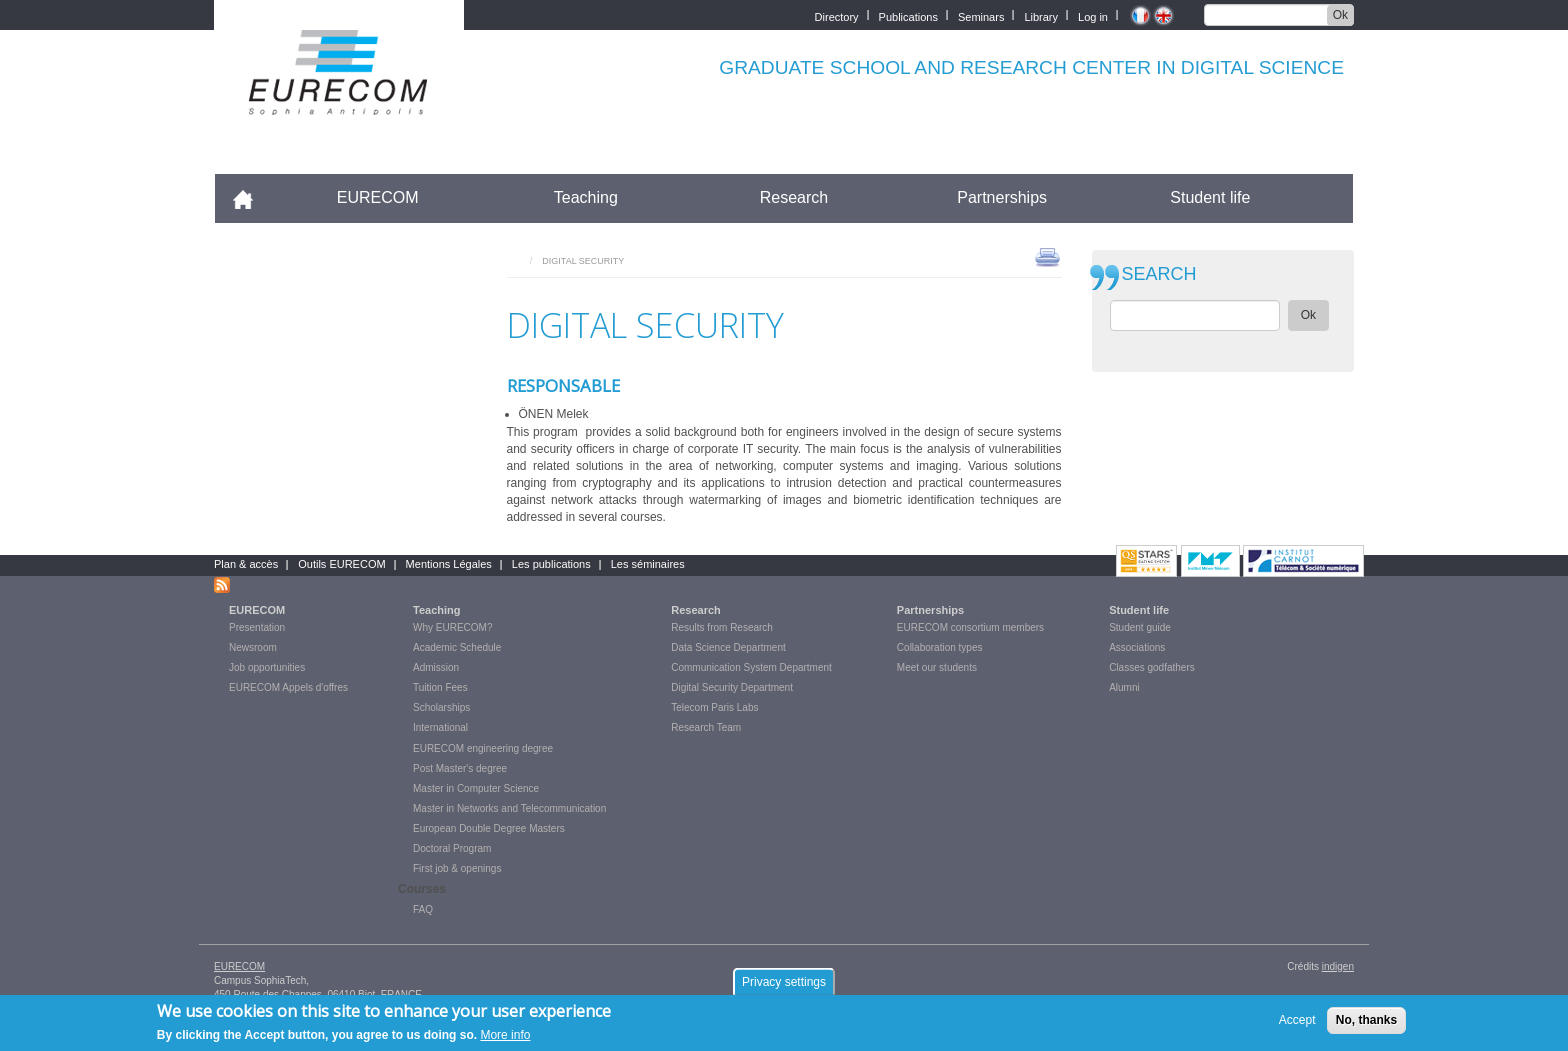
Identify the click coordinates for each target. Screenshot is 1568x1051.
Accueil (251, 197)
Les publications (551, 564)
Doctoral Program (452, 848)
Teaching (586, 197)
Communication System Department (751, 667)
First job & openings (457, 868)
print (1047, 256)
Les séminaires (648, 564)
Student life (1210, 197)
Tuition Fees (440, 687)
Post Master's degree (460, 768)
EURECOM (378, 197)
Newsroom (253, 647)
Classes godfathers (1152, 667)
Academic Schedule (457, 647)
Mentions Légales (449, 564)
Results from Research (722, 627)
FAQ (423, 909)
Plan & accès (246, 564)
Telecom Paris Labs (714, 707)
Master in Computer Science (476, 788)
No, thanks (1366, 1025)
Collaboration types (940, 647)
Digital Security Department (732, 687)
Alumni (1124, 687)
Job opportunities (267, 667)
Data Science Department (728, 647)
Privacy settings (784, 987)
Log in (1093, 15)
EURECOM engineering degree (483, 748)
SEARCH (1159, 274)
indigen (1338, 966)
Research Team (706, 727)
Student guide (1140, 627)
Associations (1137, 647)
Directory (837, 15)
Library (1041, 15)
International (440, 727)
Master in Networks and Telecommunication (509, 808)
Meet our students (937, 667)
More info (505, 1040)
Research (794, 197)
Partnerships (1002, 197)
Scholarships (441, 707)
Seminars (981, 15)
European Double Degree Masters (489, 828)
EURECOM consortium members (970, 627)
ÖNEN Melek (554, 414)
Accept (1297, 1025)
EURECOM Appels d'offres (288, 687)
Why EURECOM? (452, 627)
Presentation (257, 627)
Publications (908, 15)
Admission (436, 667)
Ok (1340, 15)
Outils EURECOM (341, 564)
